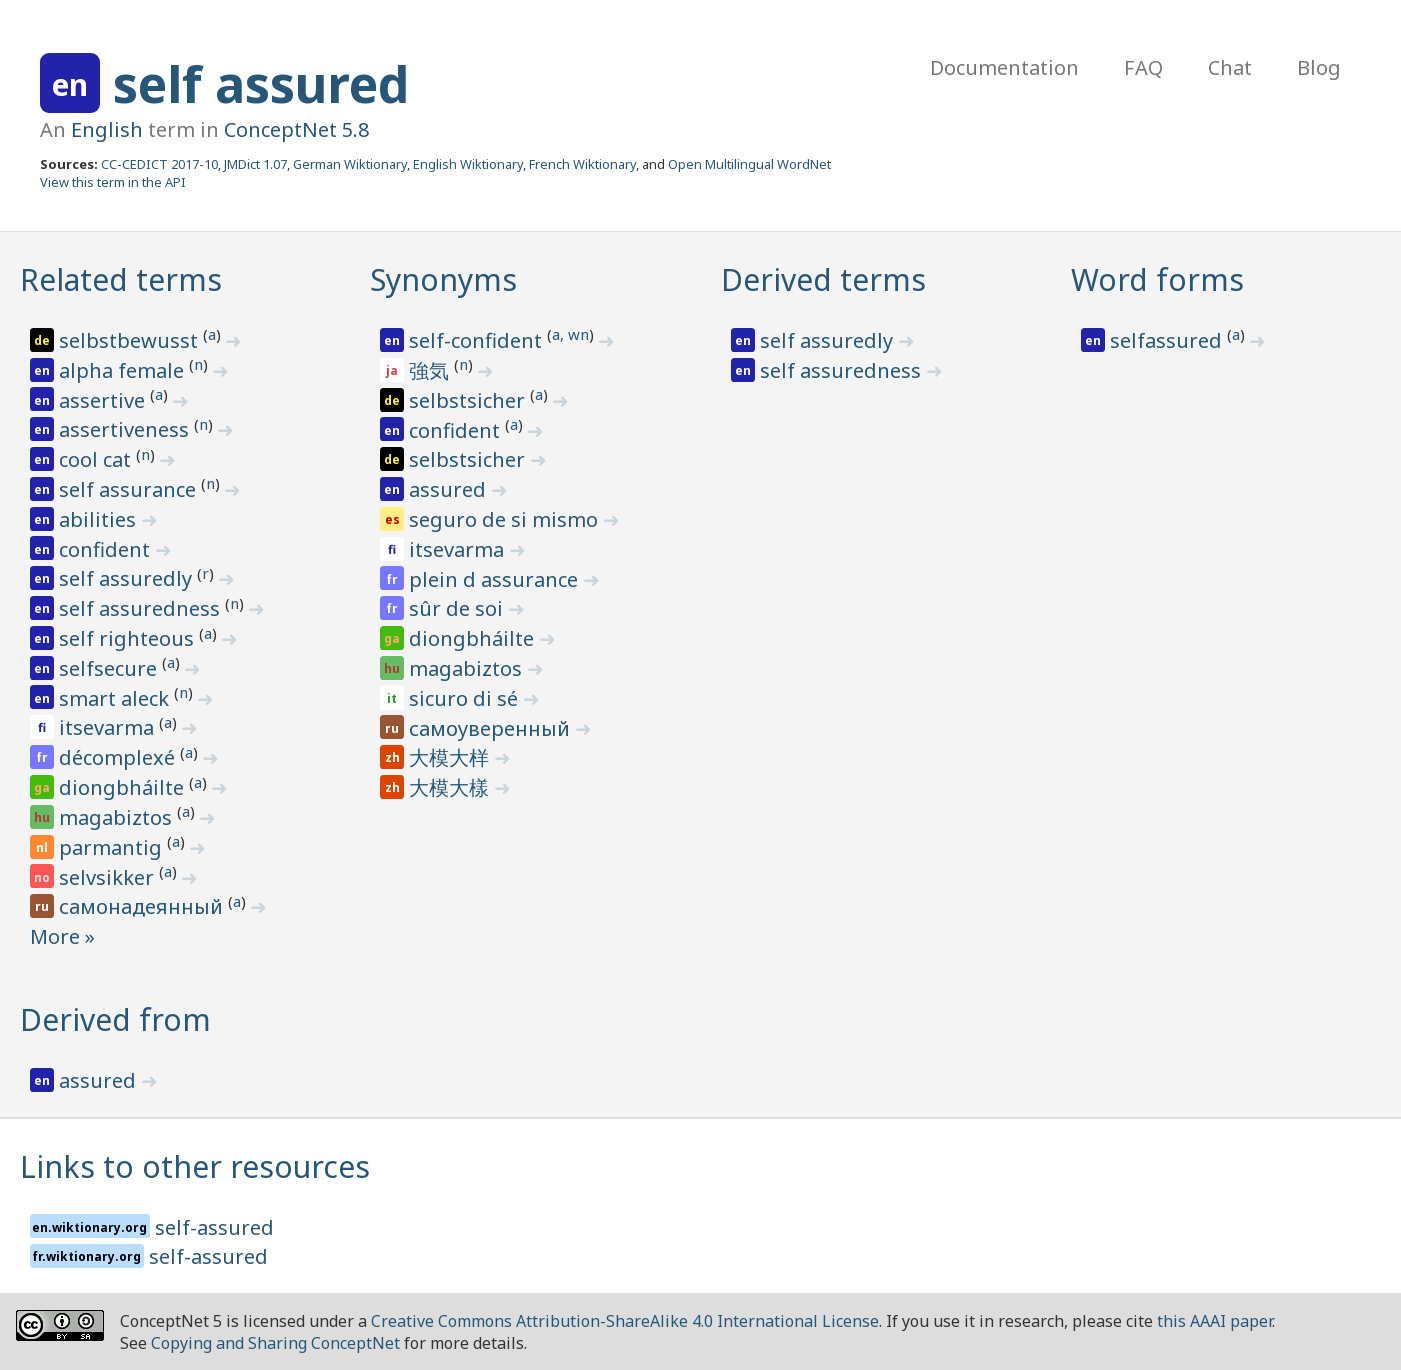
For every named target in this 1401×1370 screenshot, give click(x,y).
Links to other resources (195, 1166)
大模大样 (451, 757)
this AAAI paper (1214, 1321)
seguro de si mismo (506, 519)
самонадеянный (143, 906)
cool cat (97, 459)
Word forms (1157, 279)
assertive (104, 400)
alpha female (124, 370)
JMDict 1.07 (255, 164)
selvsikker (109, 877)
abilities (100, 519)
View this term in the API (113, 182)
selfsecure (110, 668)
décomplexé (119, 757)
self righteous (129, 638)
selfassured (1168, 340)
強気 (431, 370)
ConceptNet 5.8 (296, 129)
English (107, 129)
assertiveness (126, 429)
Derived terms (823, 279)
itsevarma (109, 727)
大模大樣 (451, 787)
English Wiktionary (468, 164)
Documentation (1004, 67)
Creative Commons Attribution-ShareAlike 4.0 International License (625, 1321)
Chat (1230, 67)
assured (450, 489)
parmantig (113, 847)
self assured (261, 84)
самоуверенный (492, 728)
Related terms (121, 279)
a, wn (570, 334)
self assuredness (142, 608)
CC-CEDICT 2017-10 (159, 164)
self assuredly (128, 578)
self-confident (478, 340)
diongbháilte (124, 787)
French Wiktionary (582, 164)
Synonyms (443, 279)
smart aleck (116, 698)
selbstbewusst (131, 340)
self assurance (130, 489)
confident (107, 549)
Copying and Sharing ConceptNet (275, 1343)
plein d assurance (496, 579)
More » (62, 936)
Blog (1319, 67)
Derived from (115, 1019)
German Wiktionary (350, 164)
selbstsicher (469, 400)
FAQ (1143, 67)
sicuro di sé (466, 698)
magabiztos (118, 817)
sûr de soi (458, 608)
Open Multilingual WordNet (749, 164)
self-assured (214, 1227)
